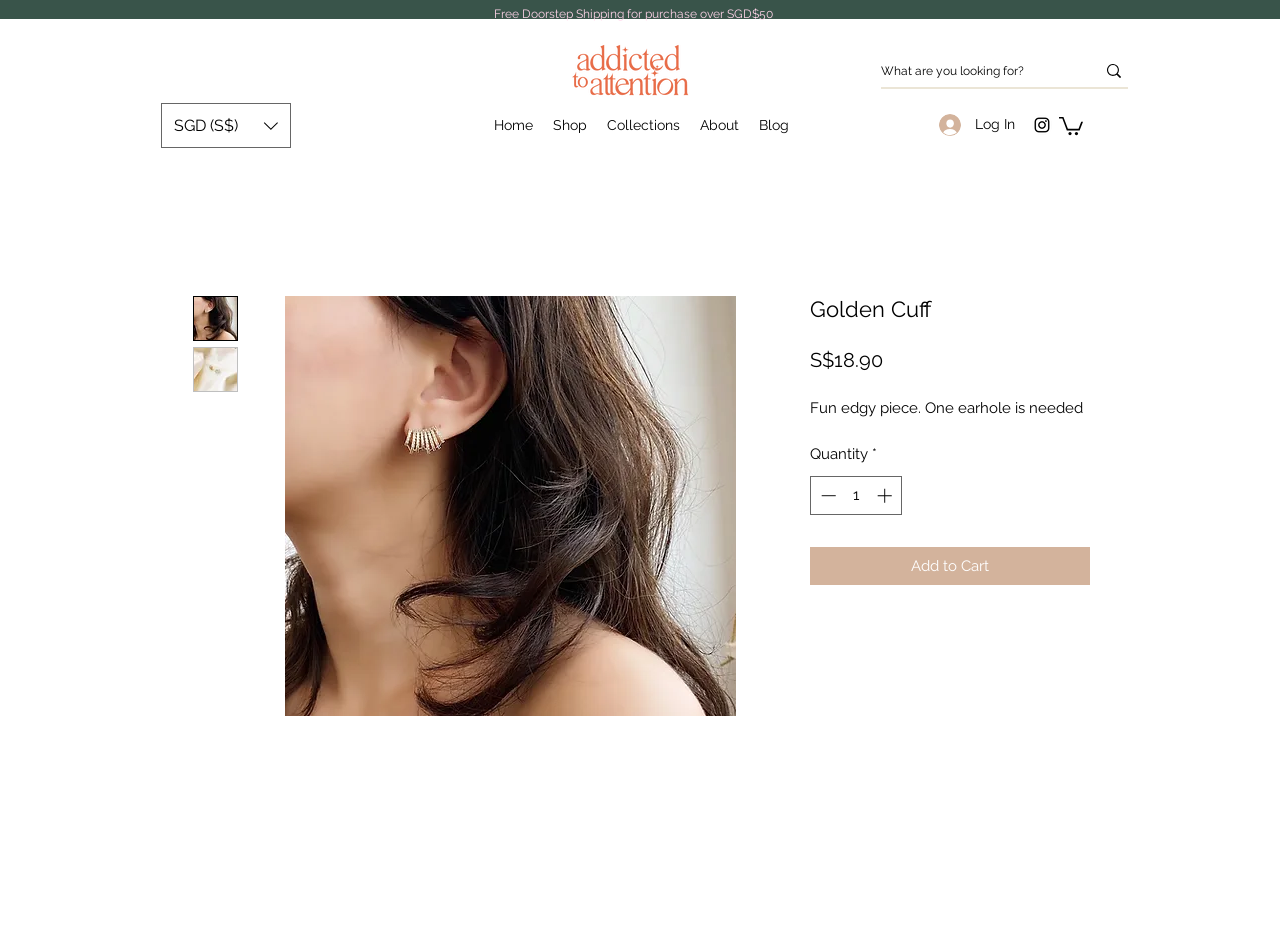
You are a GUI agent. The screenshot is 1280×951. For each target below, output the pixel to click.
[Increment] (886, 495)
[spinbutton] (856, 495)
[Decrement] (826, 495)
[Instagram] (1042, 125)
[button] (1071, 125)
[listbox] (226, 125)
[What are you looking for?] (973, 71)
